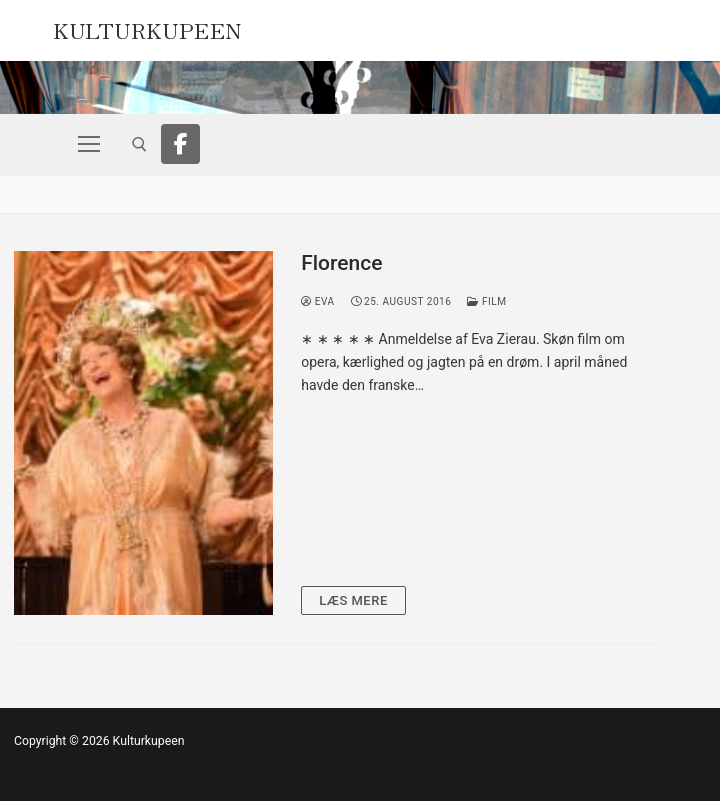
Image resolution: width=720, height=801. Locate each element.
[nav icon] (89, 144)
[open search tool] (139, 144)
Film (486, 301)
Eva (317, 301)
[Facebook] (181, 144)
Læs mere (353, 600)
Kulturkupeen (147, 28)
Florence (341, 263)
